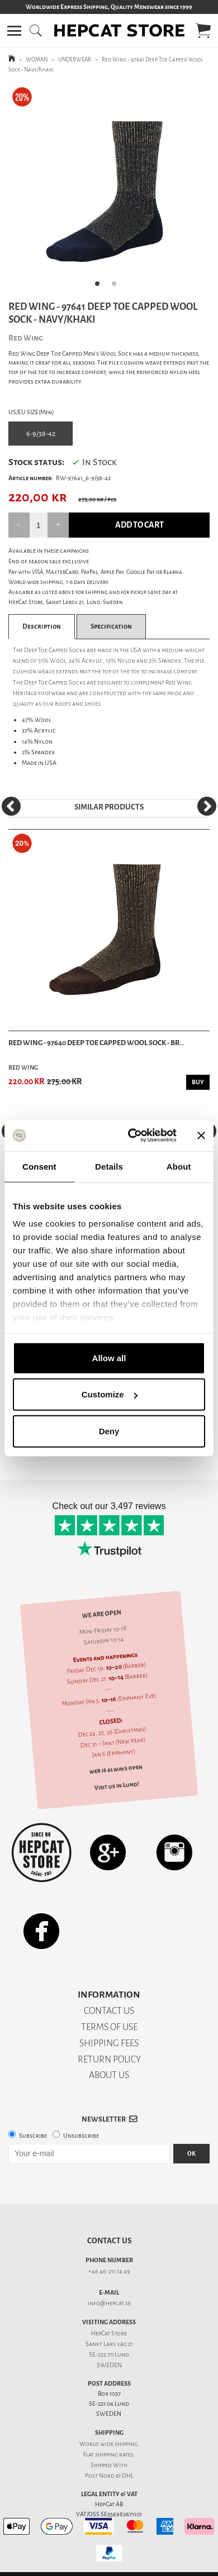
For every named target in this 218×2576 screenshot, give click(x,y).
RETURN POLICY (109, 2059)
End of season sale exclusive (48, 561)
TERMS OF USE (109, 2027)
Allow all (109, 1357)
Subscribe (33, 2136)
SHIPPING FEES (109, 2043)
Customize (110, 1394)
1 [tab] (100, 287)
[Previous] (11, 806)
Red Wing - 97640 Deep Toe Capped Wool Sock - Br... (96, 1042)
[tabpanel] (109, 189)
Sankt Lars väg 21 (109, 2344)
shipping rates (114, 2454)
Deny (109, 1430)
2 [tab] (117, 287)
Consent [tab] (39, 1166)
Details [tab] (109, 1166)
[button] (14, 30)
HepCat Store (109, 2333)
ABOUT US (109, 2075)
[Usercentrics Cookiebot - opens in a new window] (132, 1135)
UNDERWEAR (74, 59)
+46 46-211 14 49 (109, 2271)
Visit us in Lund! (116, 1785)
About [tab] (179, 1166)
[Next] (206, 806)
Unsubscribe (81, 2136)
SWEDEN (109, 2365)
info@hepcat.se (109, 2303)
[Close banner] (201, 1135)
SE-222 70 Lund (109, 2354)
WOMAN (37, 59)
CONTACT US (109, 2011)
